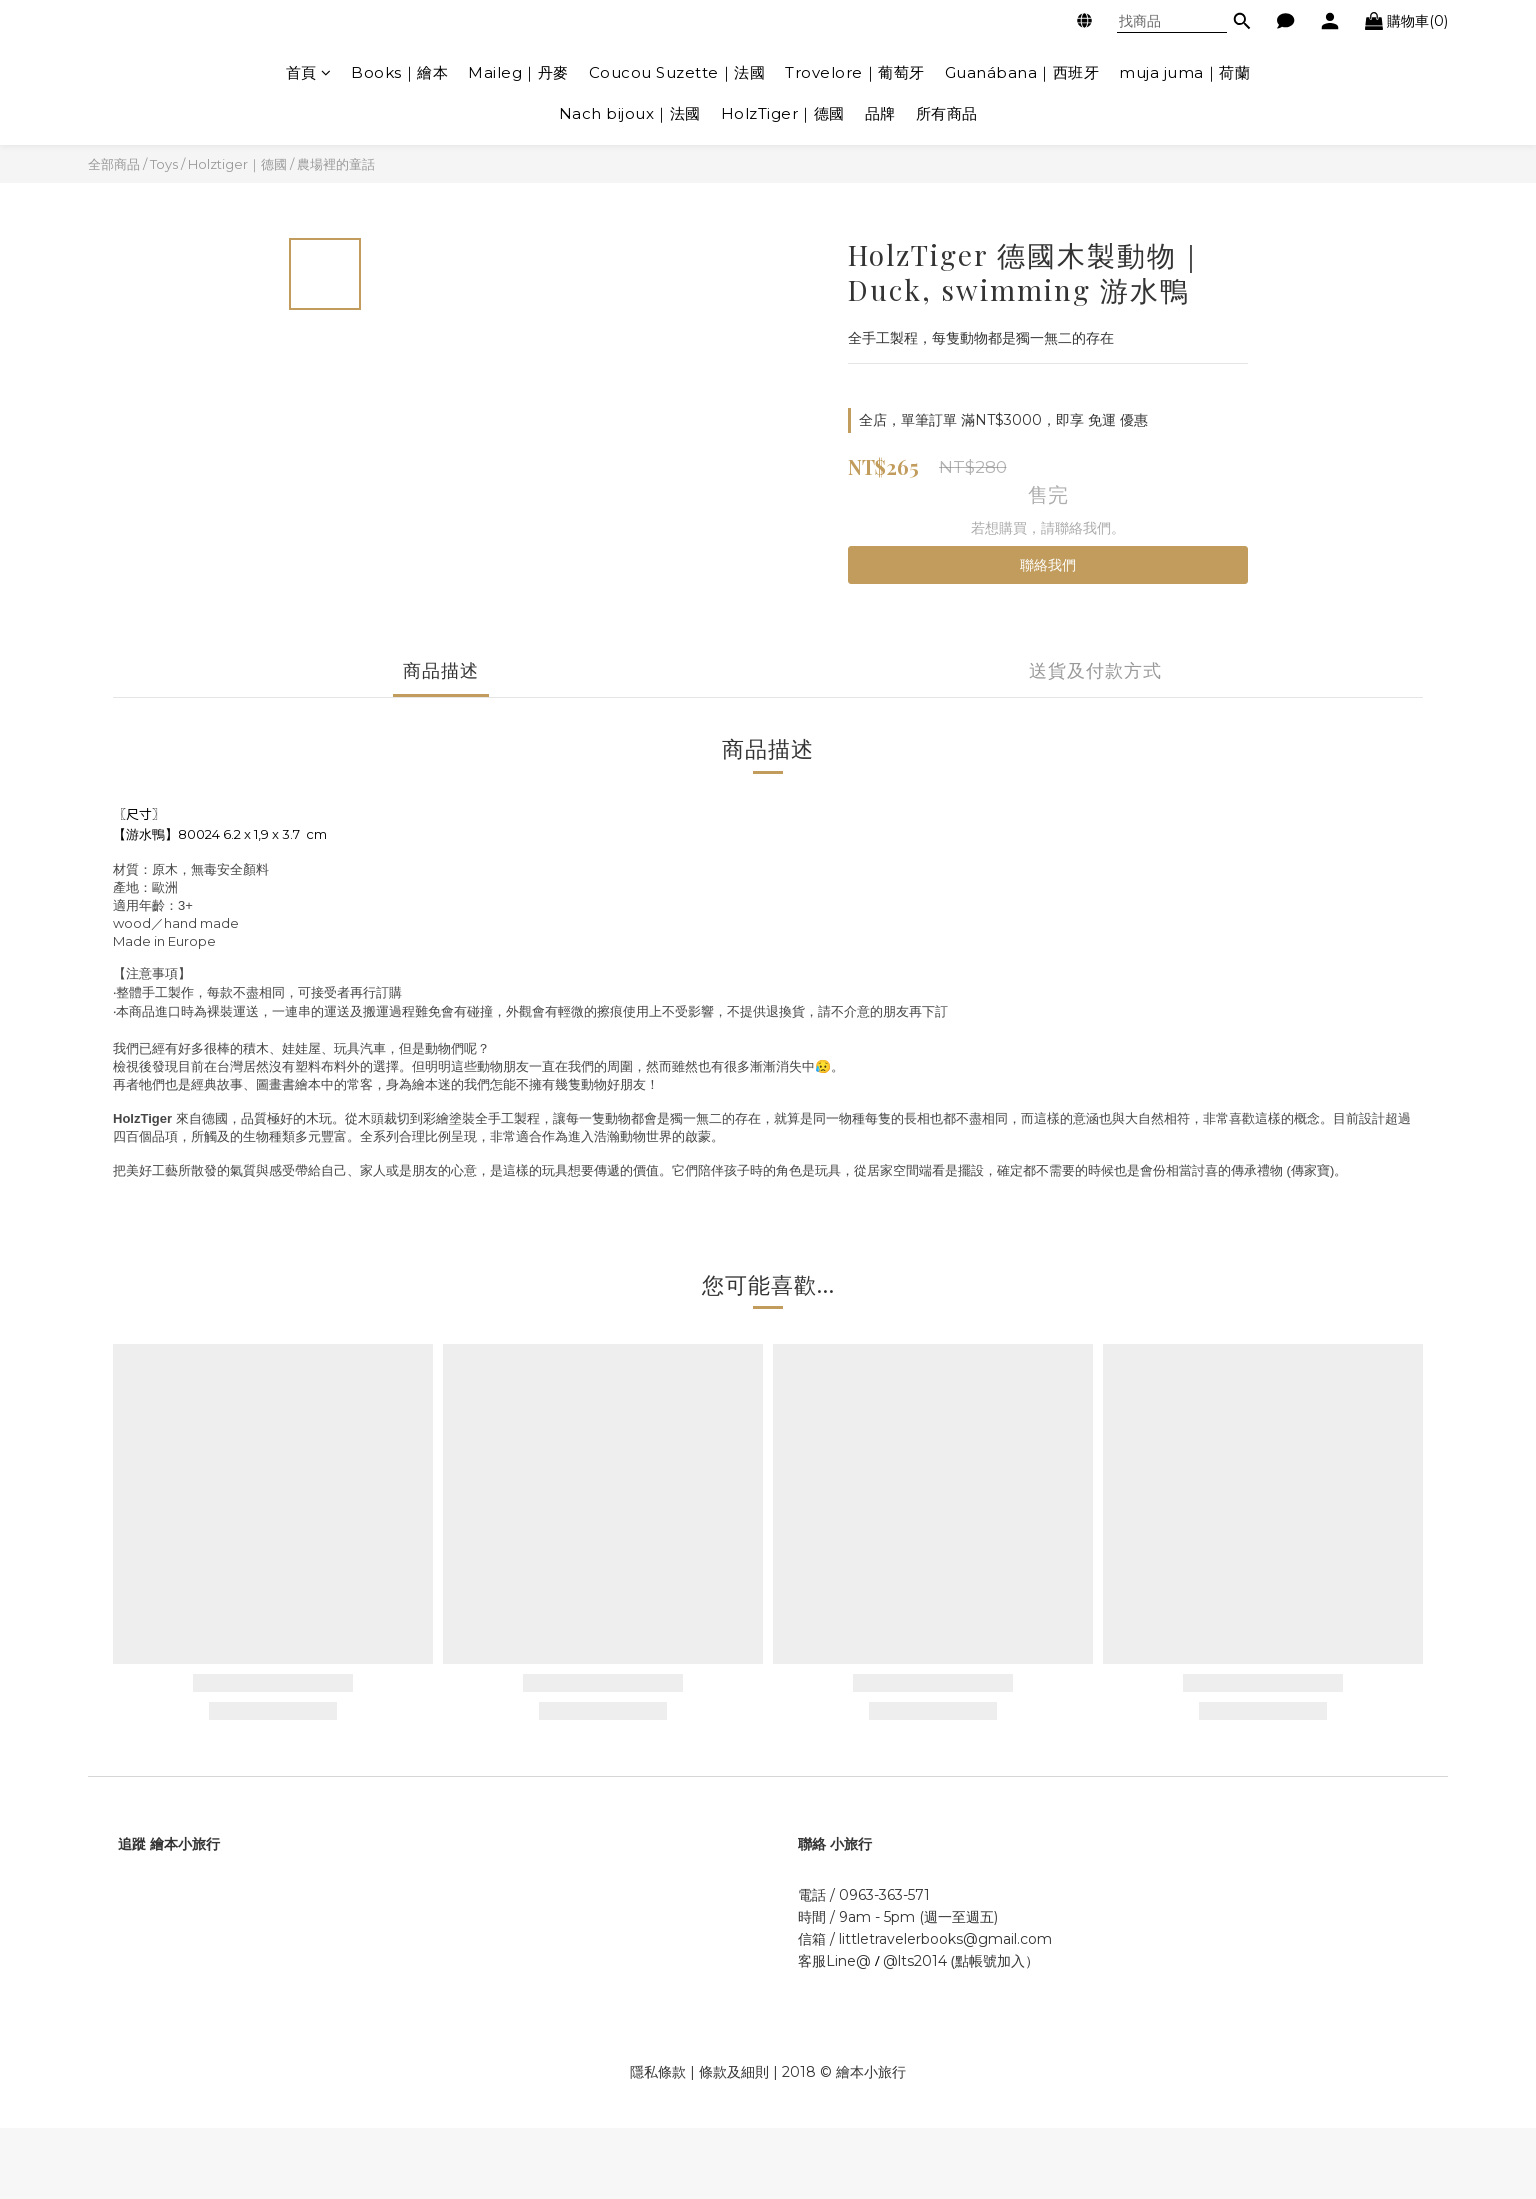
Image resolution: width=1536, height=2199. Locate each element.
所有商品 (947, 113)
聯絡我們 (1048, 565)
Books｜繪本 (399, 72)
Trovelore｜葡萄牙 (855, 72)
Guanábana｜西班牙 (1022, 72)
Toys (164, 164)
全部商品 (114, 164)
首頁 (309, 72)
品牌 (880, 113)
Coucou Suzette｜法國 (677, 72)
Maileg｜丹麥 (518, 72)
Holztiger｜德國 (237, 164)
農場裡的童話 (336, 164)
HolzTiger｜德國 (783, 113)
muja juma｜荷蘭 (1184, 72)
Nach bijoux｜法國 (630, 113)
